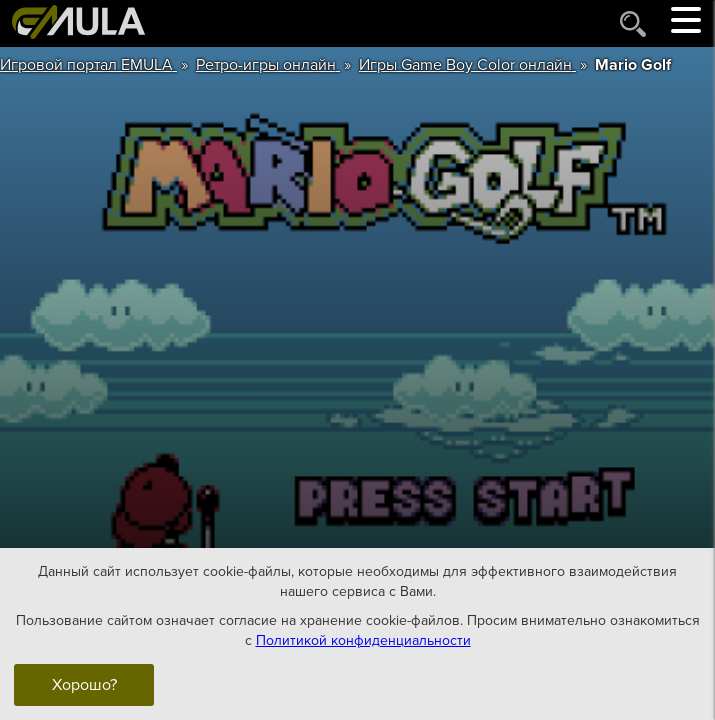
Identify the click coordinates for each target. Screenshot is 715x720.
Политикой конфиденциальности (363, 639)
